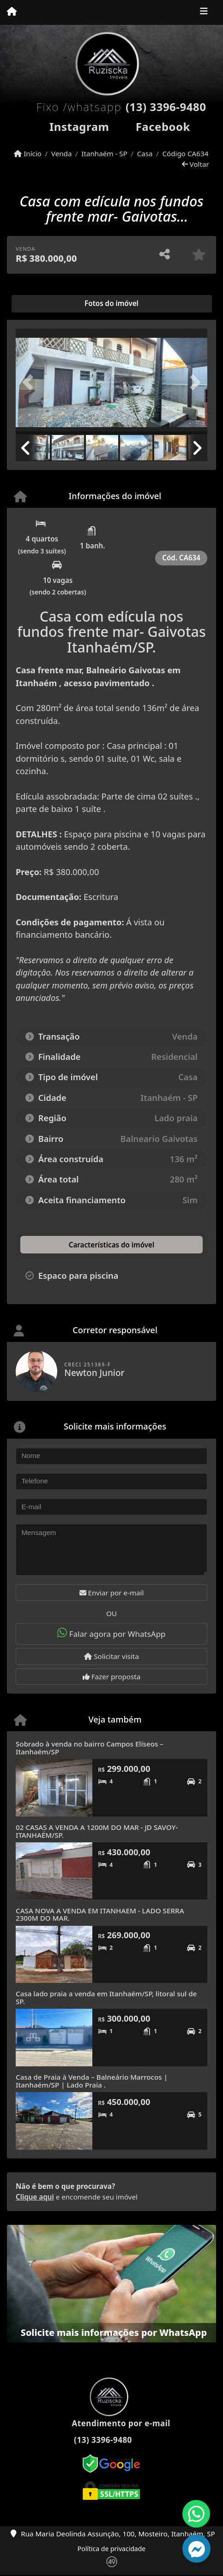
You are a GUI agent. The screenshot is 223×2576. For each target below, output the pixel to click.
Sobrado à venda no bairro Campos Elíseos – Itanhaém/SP (89, 1747)
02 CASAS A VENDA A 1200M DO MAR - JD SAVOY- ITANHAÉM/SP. (97, 1831)
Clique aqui (35, 2196)
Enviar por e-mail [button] (111, 1592)
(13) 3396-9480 (166, 106)
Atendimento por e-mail (111, 2423)
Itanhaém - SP (104, 153)
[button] (30, 382)
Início (28, 153)
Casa (145, 153)
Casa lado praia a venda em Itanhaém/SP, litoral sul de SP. (106, 1997)
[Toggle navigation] (204, 12)
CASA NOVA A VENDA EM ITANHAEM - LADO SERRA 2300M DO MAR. (100, 1914)
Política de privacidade (111, 2548)
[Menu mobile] (12, 12)
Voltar (195, 164)
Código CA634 (185, 153)
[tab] (45, 303)
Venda (61, 153)
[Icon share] (71, 125)
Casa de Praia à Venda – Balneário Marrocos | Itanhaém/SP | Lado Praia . (92, 2080)
